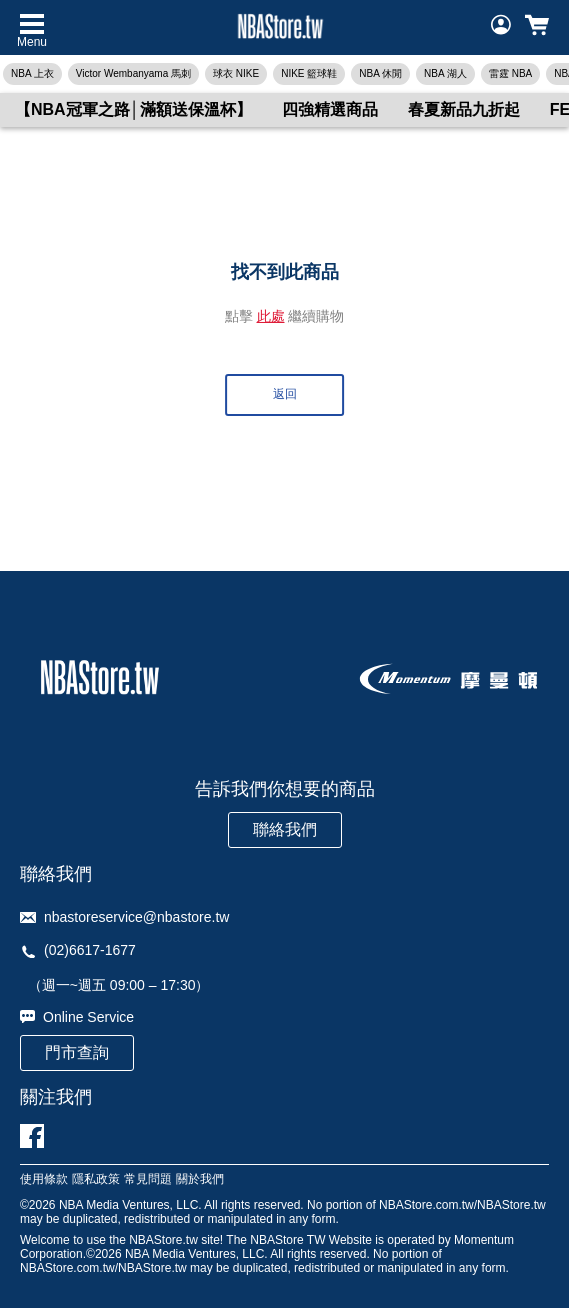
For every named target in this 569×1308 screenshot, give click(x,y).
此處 (271, 316)
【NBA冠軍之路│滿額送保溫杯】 (133, 109)
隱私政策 (96, 1179)
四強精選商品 (330, 109)
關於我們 (200, 1179)
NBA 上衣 (32, 73)
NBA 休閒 (380, 73)
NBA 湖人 (445, 73)
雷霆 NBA (510, 73)
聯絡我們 (285, 829)
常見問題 (148, 1179)
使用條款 (44, 1179)
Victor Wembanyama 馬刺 (133, 73)
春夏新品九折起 (464, 109)
